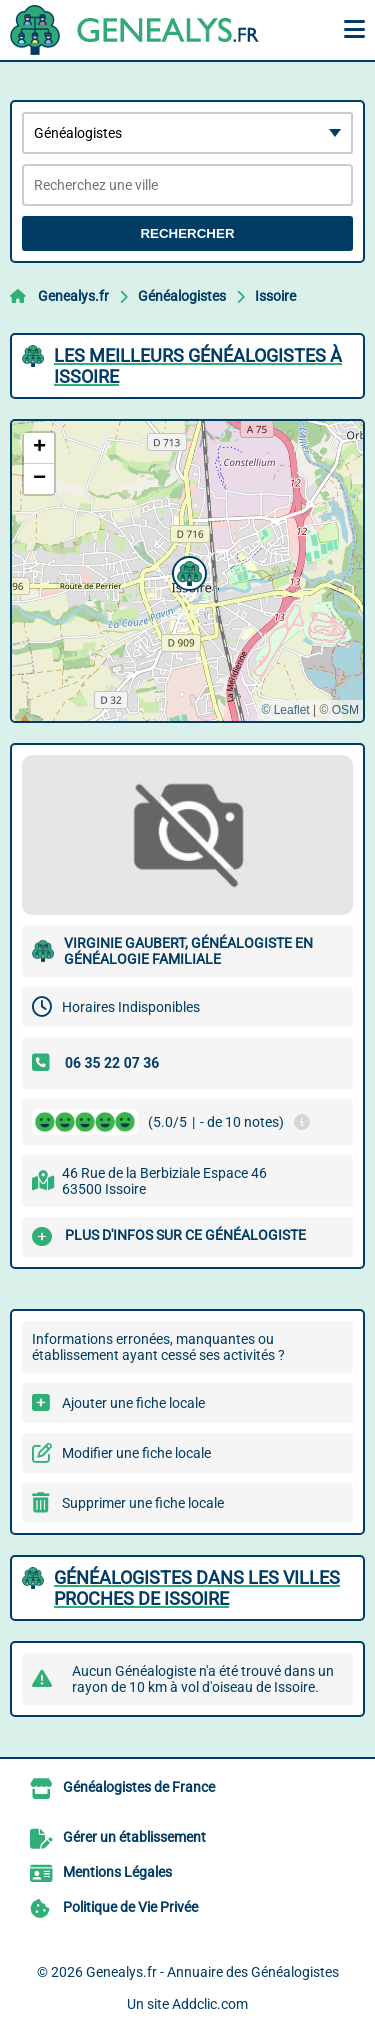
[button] (187, 571)
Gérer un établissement (134, 1837)
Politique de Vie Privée (130, 1907)
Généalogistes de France (139, 1787)
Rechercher (187, 233)
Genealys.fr (73, 296)
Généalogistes (182, 296)
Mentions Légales (117, 1872)
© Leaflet (285, 710)
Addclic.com (210, 2004)
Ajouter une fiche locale (133, 1403)
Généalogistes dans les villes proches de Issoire (197, 1588)
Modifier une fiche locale (136, 1453)
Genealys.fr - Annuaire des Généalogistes (212, 1972)
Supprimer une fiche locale (143, 1503)
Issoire (275, 296)
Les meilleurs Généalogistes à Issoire (198, 366)
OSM (345, 710)
